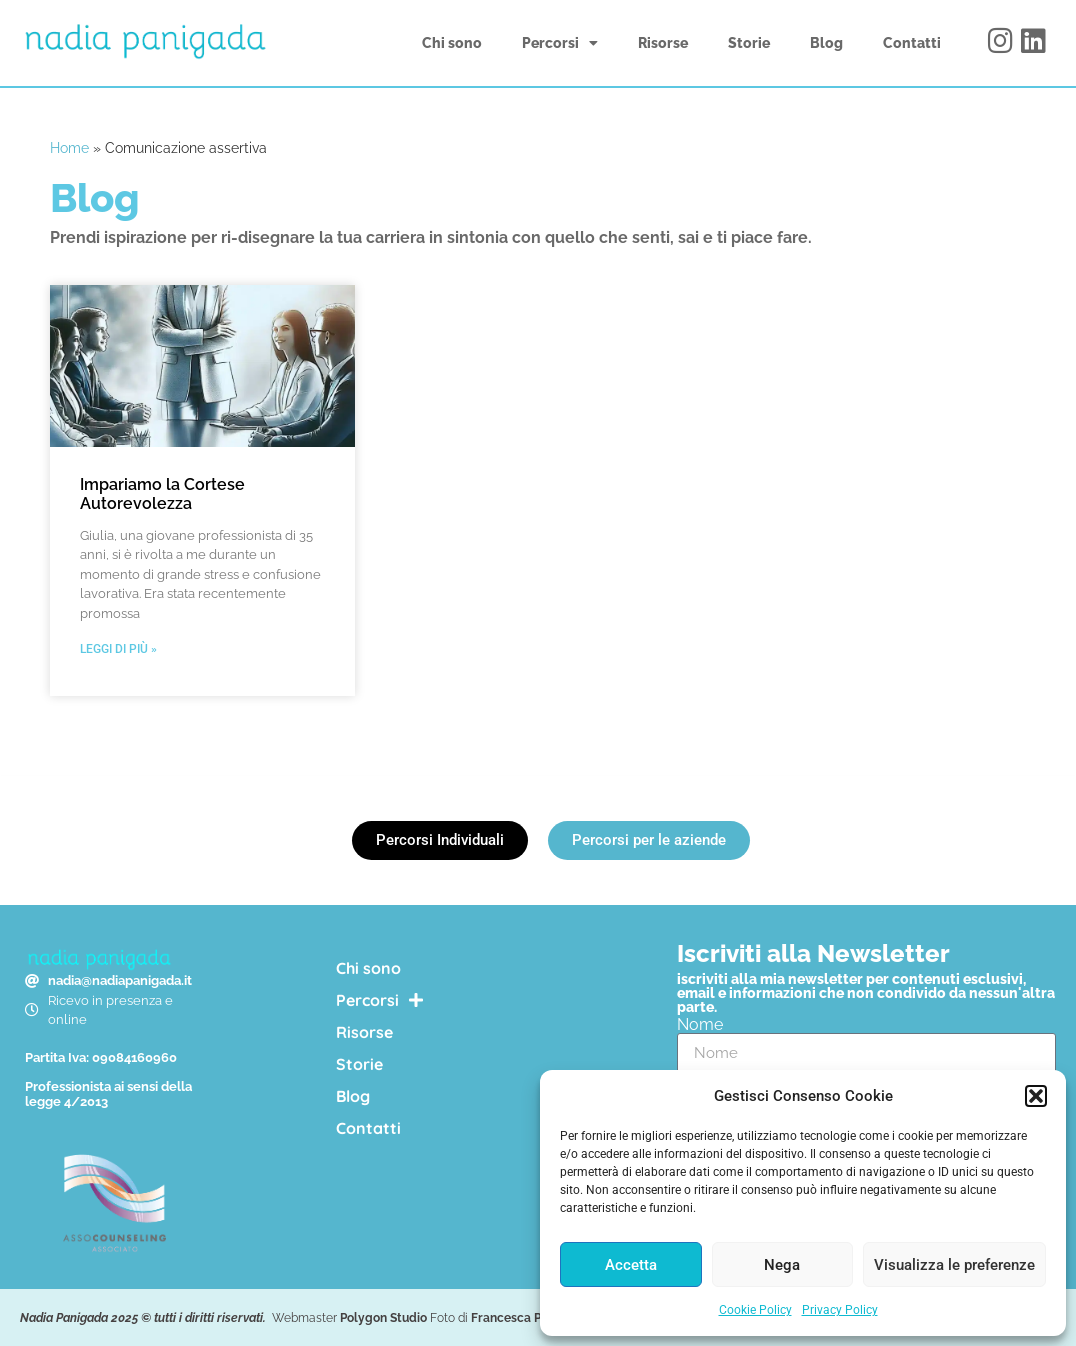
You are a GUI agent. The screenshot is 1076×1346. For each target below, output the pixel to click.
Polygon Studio (383, 1318)
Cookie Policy (755, 1310)
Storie (749, 43)
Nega (782, 1265)
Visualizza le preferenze (954, 1265)
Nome (700, 1025)
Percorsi (560, 43)
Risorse (663, 43)
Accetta (631, 1265)
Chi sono (452, 43)
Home (69, 148)
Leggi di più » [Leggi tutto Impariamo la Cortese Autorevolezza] (118, 649)
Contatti (912, 43)
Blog (826, 43)
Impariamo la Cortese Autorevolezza (162, 494)
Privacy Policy (840, 1310)
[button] (1036, 1096)
